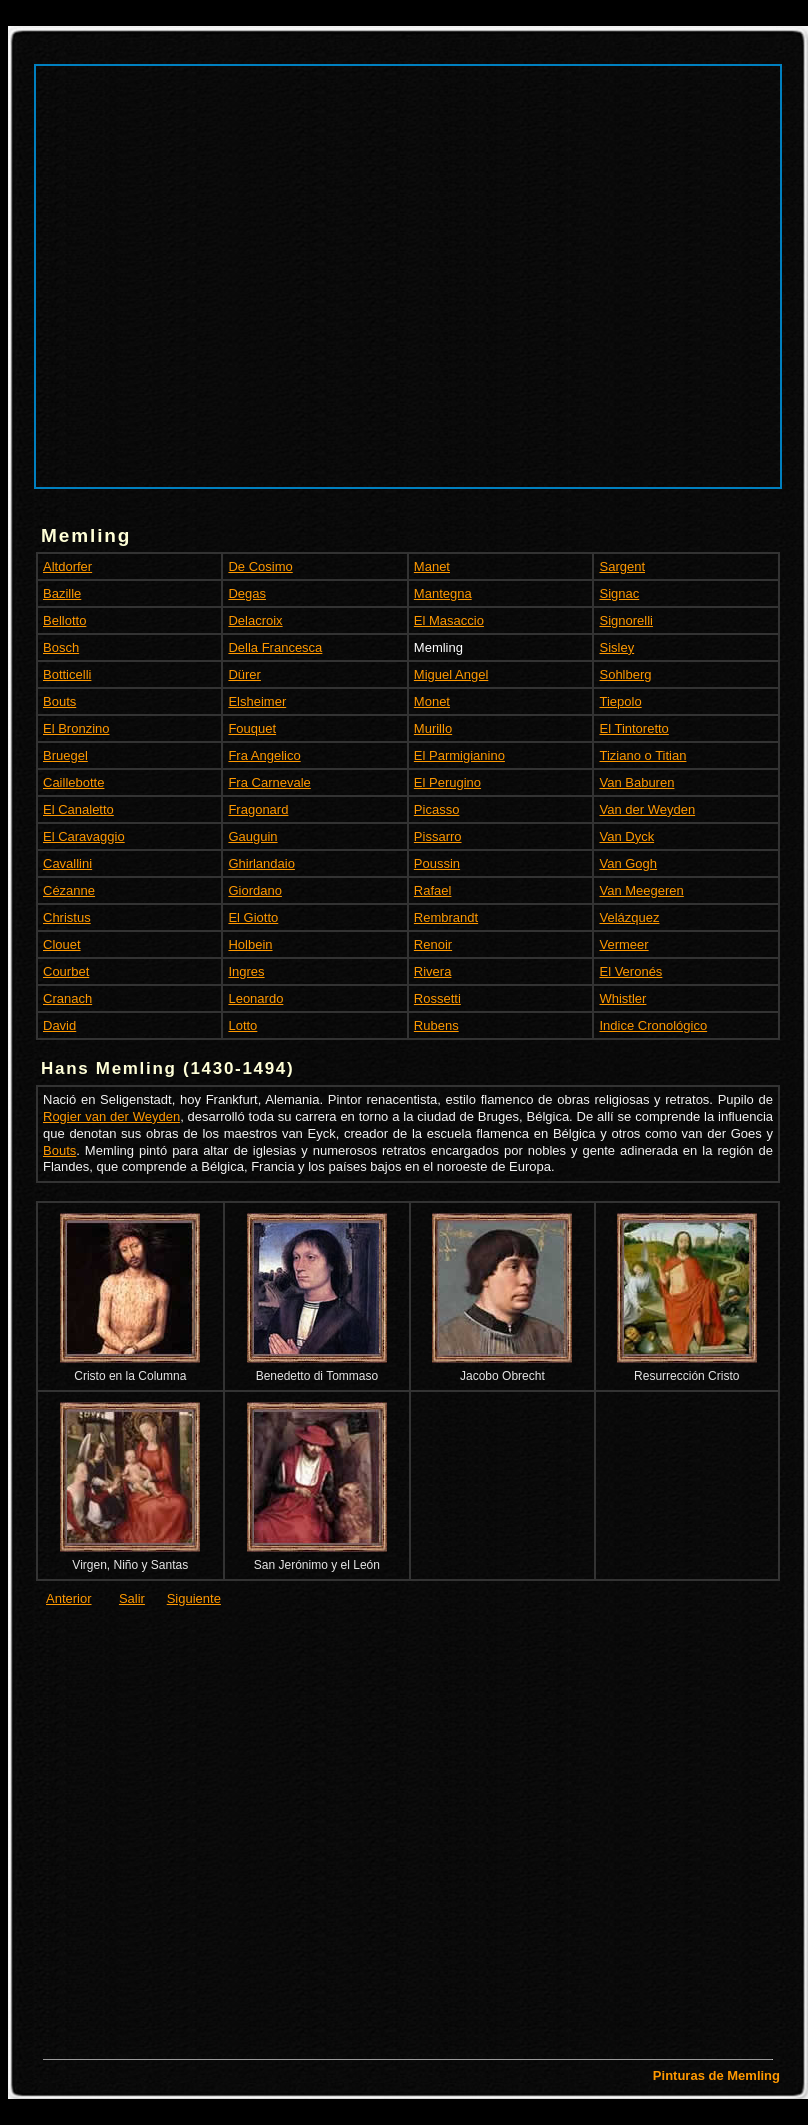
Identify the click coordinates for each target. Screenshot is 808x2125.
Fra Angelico (264, 755)
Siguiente (194, 1598)
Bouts (59, 701)
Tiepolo (620, 701)
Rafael (433, 890)
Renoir (433, 944)
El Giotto (253, 917)
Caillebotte (73, 782)
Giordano (254, 890)
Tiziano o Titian (642, 755)
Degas (247, 593)
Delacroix (255, 620)
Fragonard (258, 809)
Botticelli (67, 674)
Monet (432, 701)
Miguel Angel (451, 674)
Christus (67, 917)
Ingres (246, 971)
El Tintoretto (633, 728)
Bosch (61, 647)
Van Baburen (636, 782)
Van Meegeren (641, 890)
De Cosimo (260, 566)
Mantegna (443, 593)
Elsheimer (257, 701)
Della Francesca (275, 647)
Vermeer (623, 944)
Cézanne (69, 890)
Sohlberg (625, 674)
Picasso (437, 809)
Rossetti (437, 998)
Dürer (244, 674)
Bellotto (64, 620)
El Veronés (630, 971)
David (59, 1025)
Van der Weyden (647, 809)
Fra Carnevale (269, 782)
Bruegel (65, 755)
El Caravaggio (84, 836)
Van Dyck (626, 836)
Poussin (437, 863)
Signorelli (625, 620)
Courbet (66, 971)
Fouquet (252, 728)
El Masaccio (449, 620)
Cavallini (67, 863)
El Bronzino (76, 728)
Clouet (62, 944)
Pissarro (438, 836)
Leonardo (255, 998)
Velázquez (629, 917)
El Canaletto (78, 809)
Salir (132, 1598)
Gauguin (252, 836)
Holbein (250, 944)
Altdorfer (67, 566)
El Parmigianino (459, 755)
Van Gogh (628, 863)
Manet (432, 566)
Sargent (622, 566)
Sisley (616, 647)
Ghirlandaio (261, 863)
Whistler (622, 998)
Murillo (433, 728)
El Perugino (447, 782)
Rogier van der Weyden (111, 1116)
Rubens (436, 1025)
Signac (619, 593)
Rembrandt (446, 917)
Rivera (433, 971)
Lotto (242, 1025)
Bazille (62, 593)
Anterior (69, 1598)
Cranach (67, 998)
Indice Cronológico (653, 1025)
